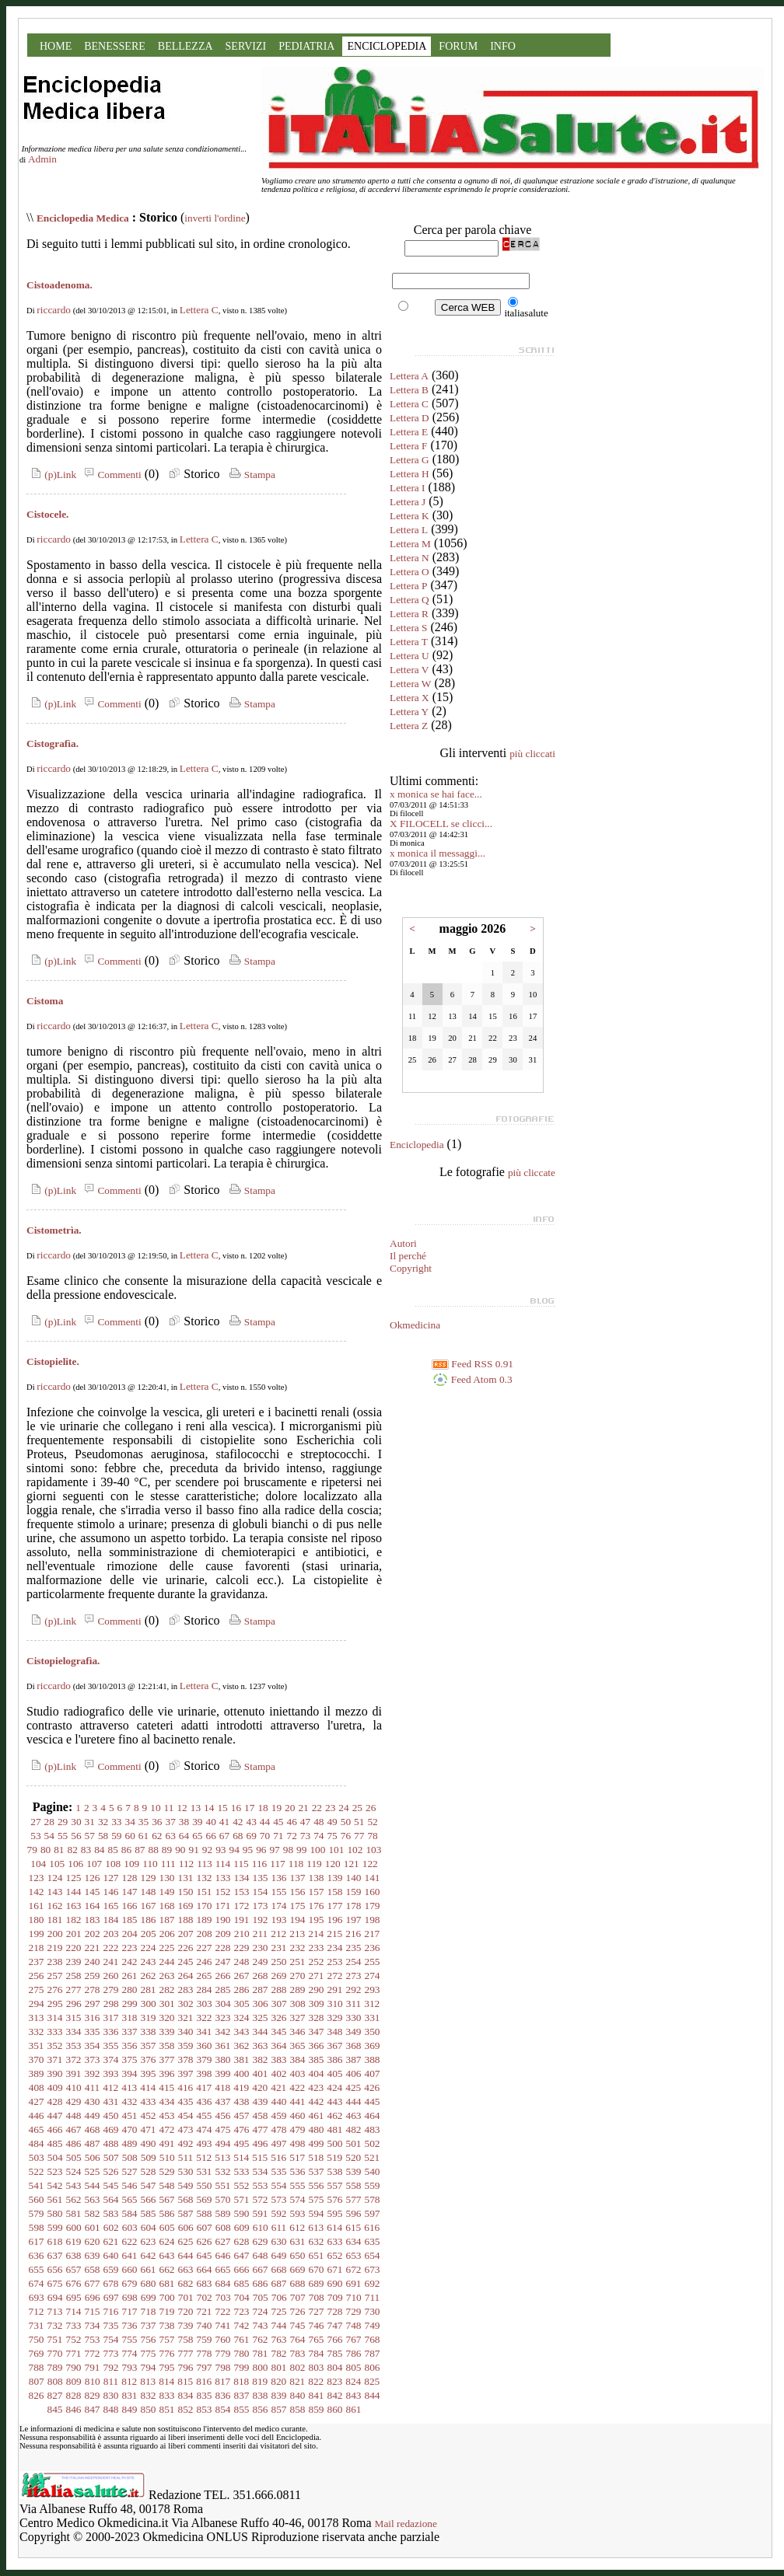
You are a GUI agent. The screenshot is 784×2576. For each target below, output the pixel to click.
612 (297, 2227)
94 (234, 1849)
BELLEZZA (185, 46)
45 (278, 1821)
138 (316, 1877)
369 (372, 2045)
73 (305, 1835)
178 (354, 1905)
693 (36, 2297)
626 (204, 2241)
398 (204, 2073)
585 (148, 2213)
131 (186, 1877)
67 (224, 1835)
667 (260, 2269)
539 (354, 2171)
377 (167, 2059)
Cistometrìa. (54, 1230)
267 (242, 1975)
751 (55, 2339)
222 (111, 1947)
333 (55, 2031)
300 (148, 2003)
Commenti (110, 474)
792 (111, 2367)
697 (111, 2297)
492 (186, 2143)
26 (371, 1807)
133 (223, 1877)
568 (186, 2199)
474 (204, 2129)
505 (74, 2157)
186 (148, 1919)
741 (223, 2325)
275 (36, 1989)
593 (298, 2213)
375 (130, 2059)
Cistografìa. (52, 743)
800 (260, 2367)
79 (32, 1849)
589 (223, 2213)
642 (148, 2255)
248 (242, 1961)
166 (130, 1905)
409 (55, 2087)
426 (372, 2087)
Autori (403, 1243)
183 (92, 1919)
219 (55, 1947)
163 (74, 1905)
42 (238, 1821)
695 (74, 2297)
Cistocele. (47, 514)
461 (316, 2115)
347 (316, 2031)
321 (186, 2017)
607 (204, 2227)
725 (279, 2311)
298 (111, 2003)
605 (167, 2227)
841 (316, 2395)
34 (130, 1821)
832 (148, 2395)
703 (223, 2297)
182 (74, 1919)
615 (353, 2227)
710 (354, 2297)
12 (182, 1807)
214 (316, 1933)
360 (204, 2045)
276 (55, 1989)
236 (372, 1947)
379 (204, 2059)
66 (211, 1835)
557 (335, 2185)
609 (242, 2227)
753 (92, 2339)
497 (279, 2143)
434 (167, 2101)
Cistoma (44, 1001)
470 (130, 2129)
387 (354, 2059)
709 (335, 2297)
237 (36, 1961)
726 (298, 2311)
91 (193, 1849)
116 (260, 1863)
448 (74, 2115)
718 (148, 2311)
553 (260, 2185)
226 (186, 1947)
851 (167, 2409)
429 (74, 2101)
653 (354, 2255)
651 (316, 2255)
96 (261, 1849)
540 (372, 2171)
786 (354, 2353)
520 (353, 2157)
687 (279, 2283)
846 (74, 2409)
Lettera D (409, 418)
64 (184, 1835)
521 (372, 2157)
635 (372, 2241)
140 (354, 1877)
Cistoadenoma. (59, 285)
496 (260, 2143)
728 (335, 2311)
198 (372, 1919)
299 (130, 2003)
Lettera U (409, 655)
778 (204, 2353)
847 (92, 2409)
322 (204, 2017)
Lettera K (409, 516)
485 (55, 2143)
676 (74, 2283)
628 (242, 2241)
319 (148, 2017)
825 (372, 2381)
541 (36, 2185)
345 (279, 2031)
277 (74, 1989)
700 (167, 2297)
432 (130, 2101)
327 (298, 2017)
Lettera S (408, 628)
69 (251, 1835)
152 (223, 1891)
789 (55, 2367)
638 (74, 2255)
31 (90, 1821)
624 (167, 2241)
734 (92, 2325)
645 (204, 2255)
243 (148, 1961)
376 (148, 2059)
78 (372, 1835)
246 (204, 1961)
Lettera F (408, 446)
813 (148, 2381)
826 (36, 2395)
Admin (42, 159)
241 (111, 1961)
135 (260, 1877)
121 (351, 1863)
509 (148, 2157)
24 (343, 1807)
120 (333, 1863)
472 (167, 2129)
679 (130, 2283)
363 (260, 2045)
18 (262, 1807)
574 (298, 2199)
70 (265, 1835)
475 (223, 2129)
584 (130, 2213)
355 (111, 2045)
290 (316, 1989)
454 (186, 2115)
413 (129, 2087)
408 (36, 2087)
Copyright (411, 1268)
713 (55, 2311)
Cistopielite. (52, 1361)
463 (354, 2115)
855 (242, 2409)
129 (148, 1877)
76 (346, 1835)
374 (111, 2059)
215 (334, 1933)
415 (166, 2087)
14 (209, 1807)
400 (242, 2073)
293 (372, 1989)
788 (36, 2367)
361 (223, 2045)
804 (335, 2367)
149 (167, 1891)
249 (260, 1961)
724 (260, 2311)
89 (167, 1849)
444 (354, 2101)
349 (354, 2031)
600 (74, 2227)
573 (279, 2199)
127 (111, 1877)
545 (111, 2185)
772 (92, 2353)
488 (111, 2143)
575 (316, 2199)
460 (298, 2115)
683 (204, 2283)
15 (222, 1807)
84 (99, 1849)
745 (298, 2325)
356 (130, 2045)
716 (111, 2311)
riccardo (54, 310)
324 (242, 2017)
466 (55, 2129)
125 (74, 1877)
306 (260, 2003)
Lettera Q (409, 600)
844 (372, 2395)
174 (279, 1905)
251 (298, 1961)
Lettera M (410, 544)
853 (204, 2409)
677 (92, 2283)
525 (92, 2171)
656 (55, 2269)
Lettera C (199, 310)
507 (111, 2157)
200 (55, 1933)
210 (242, 1933)
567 (167, 2199)
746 (316, 2325)
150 (186, 1891)
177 (335, 1905)
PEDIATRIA (306, 46)
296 (74, 2003)
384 (298, 2059)
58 (103, 1835)
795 (167, 2367)
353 (74, 2045)
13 (196, 1807)
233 (316, 1947)
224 (148, 1947)
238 (55, 1961)
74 (318, 1835)
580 (55, 2213)
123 (36, 1877)
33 (116, 1821)
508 (130, 2157)
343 (242, 2031)
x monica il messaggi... (437, 853)
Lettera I (407, 488)
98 (288, 1849)
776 (167, 2353)
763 (279, 2339)
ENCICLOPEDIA (386, 46)
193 (279, 1919)
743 (260, 2325)
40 (211, 1821)
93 (220, 1849)
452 (148, 2115)
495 (242, 2143)
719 (167, 2311)
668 (279, 2269)
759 (204, 2339)
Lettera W (410, 683)
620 (92, 2241)
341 (204, 2031)
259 (92, 1975)
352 (55, 2045)
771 (74, 2353)
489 (130, 2143)
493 (204, 2143)
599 (55, 2227)
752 (74, 2339)
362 (242, 2045)
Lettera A (409, 376)
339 (167, 2031)
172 (242, 1905)
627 (223, 2241)
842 (335, 2395)
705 (260, 2297)
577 (354, 2199)
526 (111, 2171)
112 (186, 1863)
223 (130, 1947)
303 (204, 2003)
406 (354, 2073)
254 (354, 1961)
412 (110, 2087)
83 (86, 1849)
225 (167, 1947)
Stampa (250, 474)
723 (242, 2311)
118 (296, 1863)
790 (74, 2367)
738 (167, 2325)
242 (130, 1961)
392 (92, 2073)
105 (57, 1863)
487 (92, 2143)
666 (242, 2269)
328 (316, 2017)
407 (372, 2073)
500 (335, 2143)
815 (185, 2381)
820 (278, 2381)
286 (242, 1989)
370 (36, 2059)
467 (74, 2129)
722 (223, 2311)
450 (111, 2115)
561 (55, 2199)
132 (204, 1877)
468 (92, 2129)
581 (74, 2213)
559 (372, 2185)
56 (76, 1835)
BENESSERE (114, 46)
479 (298, 2129)
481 (335, 2129)
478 (279, 2129)
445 (372, 2101)
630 (279, 2241)
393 (111, 2073)
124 (55, 1877)
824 (353, 2381)
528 (148, 2171)
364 (279, 2045)
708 (316, 2297)
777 (186, 2353)
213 (297, 1933)
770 (55, 2353)
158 (335, 1891)
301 (167, 2003)
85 (113, 1849)
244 (167, 1961)
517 (297, 2157)
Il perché (408, 1256)
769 (36, 2353)
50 (346, 1821)
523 (55, 2171)
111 (168, 1863)
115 (241, 1863)
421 (278, 2087)
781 (260, 2353)
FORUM (458, 46)
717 (130, 2311)
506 (92, 2157)
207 (186, 1933)
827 (55, 2395)
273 (354, 1975)
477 (260, 2129)
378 (186, 2059)
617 (36, 2241)
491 (167, 2143)
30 (76, 1821)
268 (260, 1975)
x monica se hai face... (436, 794)
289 (298, 1989)
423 (316, 2087)
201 (74, 1933)
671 (335, 2269)
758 (186, 2339)
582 (92, 2213)
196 (335, 1919)
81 (59, 1849)
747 (335, 2325)
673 (372, 2269)
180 (36, 1919)
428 (55, 2101)
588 (204, 2213)
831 (130, 2395)
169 (186, 1905)
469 (111, 2129)
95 (248, 1849)
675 (55, 2283)
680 (148, 2283)
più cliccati (532, 753)
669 (298, 2269)
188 (186, 1919)
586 (167, 2213)
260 (111, 1975)
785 (335, 2353)
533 (242, 2171)
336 (111, 2031)
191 (242, 1919)
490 (148, 2143)
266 (223, 1975)
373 (92, 2059)
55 (63, 1835)
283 (186, 1989)
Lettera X (409, 697)
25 (357, 1807)
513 (222, 2157)
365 (298, 2045)
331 (372, 2017)
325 (260, 2017)
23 (330, 1807)
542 (55, 2185)
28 (49, 1821)
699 (148, 2297)
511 (186, 2157)
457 (242, 2115)
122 (370, 1863)
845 (55, 2409)
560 (36, 2199)
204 (130, 1933)
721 (204, 2311)
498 (298, 2143)
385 (316, 2059)
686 (260, 2283)
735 (111, 2325)
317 (111, 2017)
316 (92, 2017)
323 (223, 2017)
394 (130, 2073)
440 (279, 2101)
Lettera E (409, 432)
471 (148, 2129)
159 (354, 1891)
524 (74, 2171)
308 (298, 2003)
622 (130, 2241)
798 (223, 2367)
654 (372, 2255)
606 (186, 2227)
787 (372, 2353)
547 (148, 2185)
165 (111, 1905)
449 (92, 2115)
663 (186, 2269)
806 (372, 2367)
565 (130, 2199)
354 (92, 2045)
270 (298, 1975)
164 (92, 1905)
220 (74, 1947)
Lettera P (408, 586)
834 (186, 2395)
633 (335, 2241)
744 (279, 2325)
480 (316, 2129)
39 (197, 1821)
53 (35, 1835)
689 (316, 2283)
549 (186, 2185)
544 (92, 2185)
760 (223, 2339)
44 (265, 1821)
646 (223, 2255)
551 (223, 2185)
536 (298, 2171)
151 (204, 1891)
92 (207, 1849)
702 (204, 2297)
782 (279, 2353)
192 (260, 1919)
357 (148, 2045)
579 (36, 2213)
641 (130, 2255)
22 (317, 1807)
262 (148, 1975)
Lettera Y (409, 711)
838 (260, 2395)
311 (354, 2003)
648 (260, 2255)
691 (354, 2283)
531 (204, 2171)
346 (298, 2031)
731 (36, 2325)
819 (260, 2381)
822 (316, 2381)
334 (74, 2031)
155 (279, 1891)
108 (113, 1863)
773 (111, 2353)
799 (242, 2367)
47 (305, 1821)
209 (223, 1933)
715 (92, 2311)
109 (131, 1863)
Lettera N (409, 558)
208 (204, 1933)
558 (354, 2185)
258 (74, 1975)
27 (35, 1821)
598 (36, 2227)
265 (204, 1975)
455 (204, 2115)
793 (130, 2367)
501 (354, 2143)
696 (92, 2297)
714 (74, 2311)
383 (279, 2059)
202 (92, 1933)
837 (242, 2395)
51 (359, 1821)
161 (36, 1905)
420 (260, 2087)
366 (316, 2045)
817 (222, 2381)
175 (298, 1905)
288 (279, 1989)
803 (316, 2367)
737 (148, 2325)
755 (130, 2339)
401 (260, 2073)
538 (335, 2171)
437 (223, 2101)
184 (111, 1919)
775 (148, 2353)
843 (354, 2395)
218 (36, 1947)
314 (55, 2017)
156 (298, 1891)
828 (74, 2395)
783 (298, 2353)
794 (148, 2367)
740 (204, 2325)
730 (372, 2311)
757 (167, 2339)
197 (354, 1919)
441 (298, 2101)
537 (316, 2171)
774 (130, 2353)
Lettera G (409, 460)
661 (148, 2269)
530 (186, 2171)
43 (251, 1821)
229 (242, 1947)
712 (36, 2311)
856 (260, 2409)
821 (297, 2381)
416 (185, 2087)
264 (186, 1975)
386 (335, 2059)
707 (298, 2297)
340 (186, 2031)
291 (335, 1989)
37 (171, 1821)
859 (316, 2409)
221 (92, 1947)
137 (298, 1877)
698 (130, 2297)
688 (298, 2283)
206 (167, 1933)
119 (314, 1863)
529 (167, 2171)
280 (130, 1989)
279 (111, 1989)
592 (279, 2213)
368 (354, 2045)
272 (335, 1975)
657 (74, 2269)
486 (74, 2143)
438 (242, 2101)
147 (130, 1891)
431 (111, 2101)
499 (316, 2143)
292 (354, 1989)
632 (316, 2241)
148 (148, 1891)
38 (184, 1821)
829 (92, 2395)
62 (157, 1835)
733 (74, 2325)
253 (335, 1961)
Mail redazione (406, 2523)
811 (111, 2381)
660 (130, 2269)
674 (36, 2283)
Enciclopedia (417, 1144)
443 (335, 2101)
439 (260, 2101)
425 (353, 2087)
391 (74, 2073)
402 (279, 2073)
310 (335, 2003)
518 (316, 2157)
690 (335, 2283)
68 (238, 1835)
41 (224, 1821)
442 (316, 2101)
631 (298, 2241)
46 (291, 1821)
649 (279, 2255)
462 (335, 2115)
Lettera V (409, 669)
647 (242, 2255)
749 (372, 2325)
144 (74, 1891)
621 (111, 2241)
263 (167, 1975)
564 (111, 2199)
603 (130, 2227)
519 (334, 2157)
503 (36, 2157)
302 (186, 2003)
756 (148, 2339)
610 (260, 2227)
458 (260, 2115)
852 (186, 2409)
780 (242, 2353)
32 (103, 1821)
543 (74, 2185)
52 (372, 1821)
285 (223, 1989)
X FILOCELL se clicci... (441, 823)
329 (335, 2017)
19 (276, 1807)
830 (111, 2395)
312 (372, 2003)
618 (55, 2241)
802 (298, 2367)
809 (74, 2381)
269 (279, 1975)
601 (92, 2227)
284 (204, 1989)
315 (74, 2017)
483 (372, 2129)
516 (278, 2157)
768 (372, 2339)
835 (204, 2395)
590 (242, 2213)
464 (372, 2115)
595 (335, 2213)
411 (92, 2087)
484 (36, 2143)
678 (111, 2283)
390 (55, 2073)
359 (186, 2045)
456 (223, 2115)
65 (197, 1835)
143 (55, 1891)
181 (55, 1919)
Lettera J (407, 502)
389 (36, 2073)
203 (111, 1933)
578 (372, 2199)
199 (36, 1933)
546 (130, 2185)
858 (298, 2409)
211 (260, 1933)
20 (290, 1807)
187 (167, 1919)
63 (171, 1835)
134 (242, 1877)
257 (55, 1975)
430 (92, 2101)
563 (92, 2199)
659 (111, 2269)
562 (74, 2199)
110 (150, 1863)
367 (335, 2045)
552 (242, 2185)
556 (316, 2185)
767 (354, 2339)
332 (36, 2031)
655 (36, 2269)
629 (260, 2241)
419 (241, 2087)
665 (223, 2269)
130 (167, 1877)
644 (186, 2255)
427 (36, 2101)
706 (279, 2297)
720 (186, 2311)
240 (92, 1961)
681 (167, 2283)
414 (148, 2087)
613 (316, 2227)
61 (143, 1835)
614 (334, 2227)
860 (335, 2409)
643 (167, 2255)
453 (167, 2115)
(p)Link (51, 474)
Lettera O (409, 572)
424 (334, 2087)
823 (334, 2381)
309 (316, 2003)
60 (130, 1835)
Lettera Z (409, 725)
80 (45, 1849)
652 (335, 2255)
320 (167, 2017)
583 (111, 2213)
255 (372, 1961)
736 (130, 2325)
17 (249, 1807)
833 (167, 2395)
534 (260, 2171)
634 (354, 2241)
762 (260, 2339)
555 (298, 2185)
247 (223, 1961)
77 (359, 1835)
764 (298, 2339)
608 (223, 2227)
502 (372, 2143)
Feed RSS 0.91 (472, 1364)
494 (223, 2143)
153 (242, 1891)
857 (279, 2409)
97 (274, 1849)
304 (223, 2003)
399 (223, 2073)
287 (260, 1989)
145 (92, 1891)
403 (298, 2073)
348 (335, 2031)
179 (372, 1905)
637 (55, 2255)
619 (74, 2241)
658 (92, 2269)
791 (92, 2367)
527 (130, 2171)
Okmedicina (415, 1325)
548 (167, 2185)
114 (223, 1863)
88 (154, 1849)
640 (111, 2255)
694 (55, 2297)
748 (354, 2325)
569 (204, 2199)
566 (148, 2199)
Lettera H (409, 474)
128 (130, 1877)
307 (279, 2003)
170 (204, 1905)
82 (73, 1849)
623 (148, 2241)
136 (279, 1877)
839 (279, 2395)
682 (186, 2283)
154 (260, 1891)
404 (316, 2073)
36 (157, 1821)
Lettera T (409, 641)
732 (55, 2325)
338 (148, 2031)
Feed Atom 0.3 (472, 1379)
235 (354, 1947)
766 (335, 2339)
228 (223, 1947)
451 (130, 2115)
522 (36, 2171)
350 (372, 2031)
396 (167, 2073)
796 (186, 2367)
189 (204, 1919)
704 (242, 2297)
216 (353, 1933)
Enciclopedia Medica (83, 218)
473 (186, 2129)
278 (92, 1989)
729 (354, 2311)
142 (36, 1891)
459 (279, 2115)
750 (36, 2339)
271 (316, 1975)
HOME (56, 46)
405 (335, 2073)
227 (204, 1947)
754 (111, 2339)
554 (279, 2185)
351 (36, 2045)
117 (277, 1863)
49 (332, 1821)
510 (167, 2157)
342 (223, 2031)
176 (316, 1905)
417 (204, 2087)
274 (372, 1975)
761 (242, 2339)
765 (316, 2339)
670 (316, 2269)
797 (204, 2367)
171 (223, 1905)
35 (143, 1821)
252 (316, 1961)
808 (55, 2381)
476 (242, 2129)
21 (303, 1807)
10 (155, 1807)
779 (223, 2353)
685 (242, 2283)
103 (373, 1849)
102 (354, 1849)
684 (223, 2283)
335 (92, 2031)
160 (372, 1891)
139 (335, 1877)
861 (354, 2409)
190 (223, 1919)
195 (316, 1919)
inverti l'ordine (214, 218)
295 (55, 2003)
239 (74, 1961)
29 (63, 1821)
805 (354, 2367)
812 (129, 2381)
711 (372, 2297)
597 (372, 2213)
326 (279, 2017)
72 (291, 1835)
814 (166, 2381)
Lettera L (409, 530)
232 (298, 1947)
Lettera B (409, 390)
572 (260, 2199)
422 (297, 2087)
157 (316, 1891)
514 (241, 2157)
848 (111, 2409)
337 (130, 2031)
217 (372, 1933)
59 (116, 1835)
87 (140, 1849)
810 (92, 2381)
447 (55, 2115)
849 (130, 2409)
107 (94, 1863)
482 (354, 2129)
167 (148, 1905)
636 (36, 2255)
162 (55, 1905)
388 (372, 2059)
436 (204, 2101)
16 (236, 1807)
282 (167, 1989)
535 (279, 2171)
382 (260, 2059)
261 (130, 1975)
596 (354, 2213)
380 (223, 2059)
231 (279, 1947)
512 (204, 2157)
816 (204, 2381)
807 (36, 2381)
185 (130, 1919)
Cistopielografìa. (63, 1661)
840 (298, 2395)
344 (260, 2031)
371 (55, 2059)
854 (223, 2409)
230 (260, 1947)
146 (111, 1891)
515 (260, 2157)
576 (335, 2199)
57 (90, 1835)
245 (186, 1961)
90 (180, 1849)
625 (186, 2241)
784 (316, 2353)
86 (126, 1849)
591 (260, 2213)
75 (332, 1835)
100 (317, 1849)
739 (186, 2325)
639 (92, 2255)
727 (316, 2311)
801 (279, 2367)
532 (223, 2171)
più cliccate (531, 1172)
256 (36, 1975)
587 (186, 2213)
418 (222, 2087)
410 (74, 2087)
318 (130, 2017)
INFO (503, 46)
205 (148, 1933)
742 (242, 2325)
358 (167, 2045)
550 (204, 2185)
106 (75, 1863)
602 (111, 2227)
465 (36, 2129)
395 (148, 2073)
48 (318, 1821)
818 (241, 2381)
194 (298, 1919)
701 (186, 2297)
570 (223, 2199)
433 (148, 2101)
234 (335, 1947)
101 (336, 1849)
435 (186, 2101)
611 (279, 2227)
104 (38, 1863)
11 (169, 1807)
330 (354, 2017)
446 (36, 2115)
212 (278, 1933)
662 (167, 2269)
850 (148, 2409)
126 (92, 1877)
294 (36, 2003)
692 (372, 2283)
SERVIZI (246, 46)
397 (186, 2073)
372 (74, 2059)
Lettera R (409, 614)
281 (148, 1989)
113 (204, 1863)
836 (223, 2395)
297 (92, 2003)
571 (242, 2199)
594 (316, 2213)
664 (204, 2269)
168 (167, 1905)
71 (278, 1835)
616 (372, 2227)
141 (372, 1877)
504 (55, 2157)
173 (260, 1905)
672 (354, 2269)
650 (298, 2255)
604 (148, 2227)
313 (36, 2017)
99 (301, 1849)
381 (242, 2059)
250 (279, 1961)
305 (242, 2003)
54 (49, 1835)
